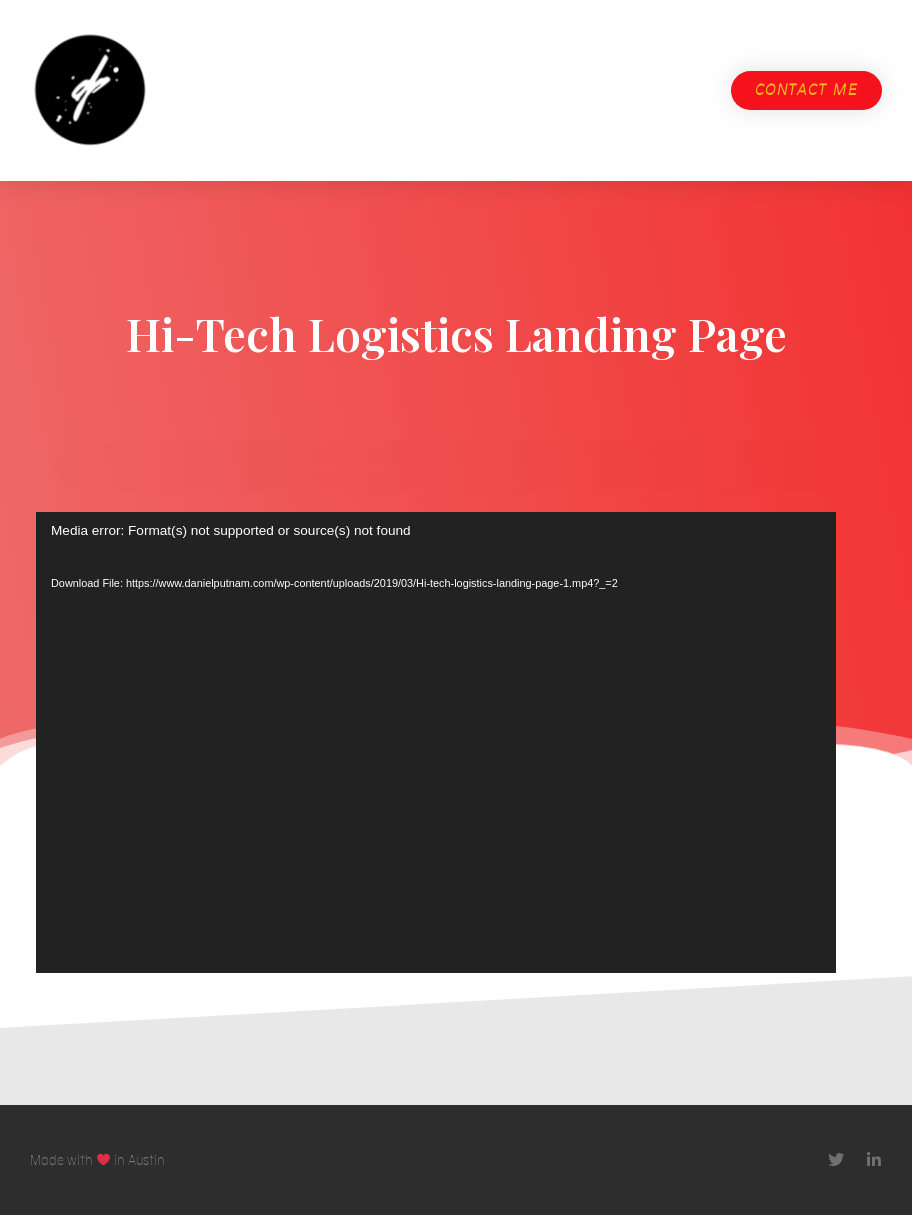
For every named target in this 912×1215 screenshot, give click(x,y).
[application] (436, 750)
